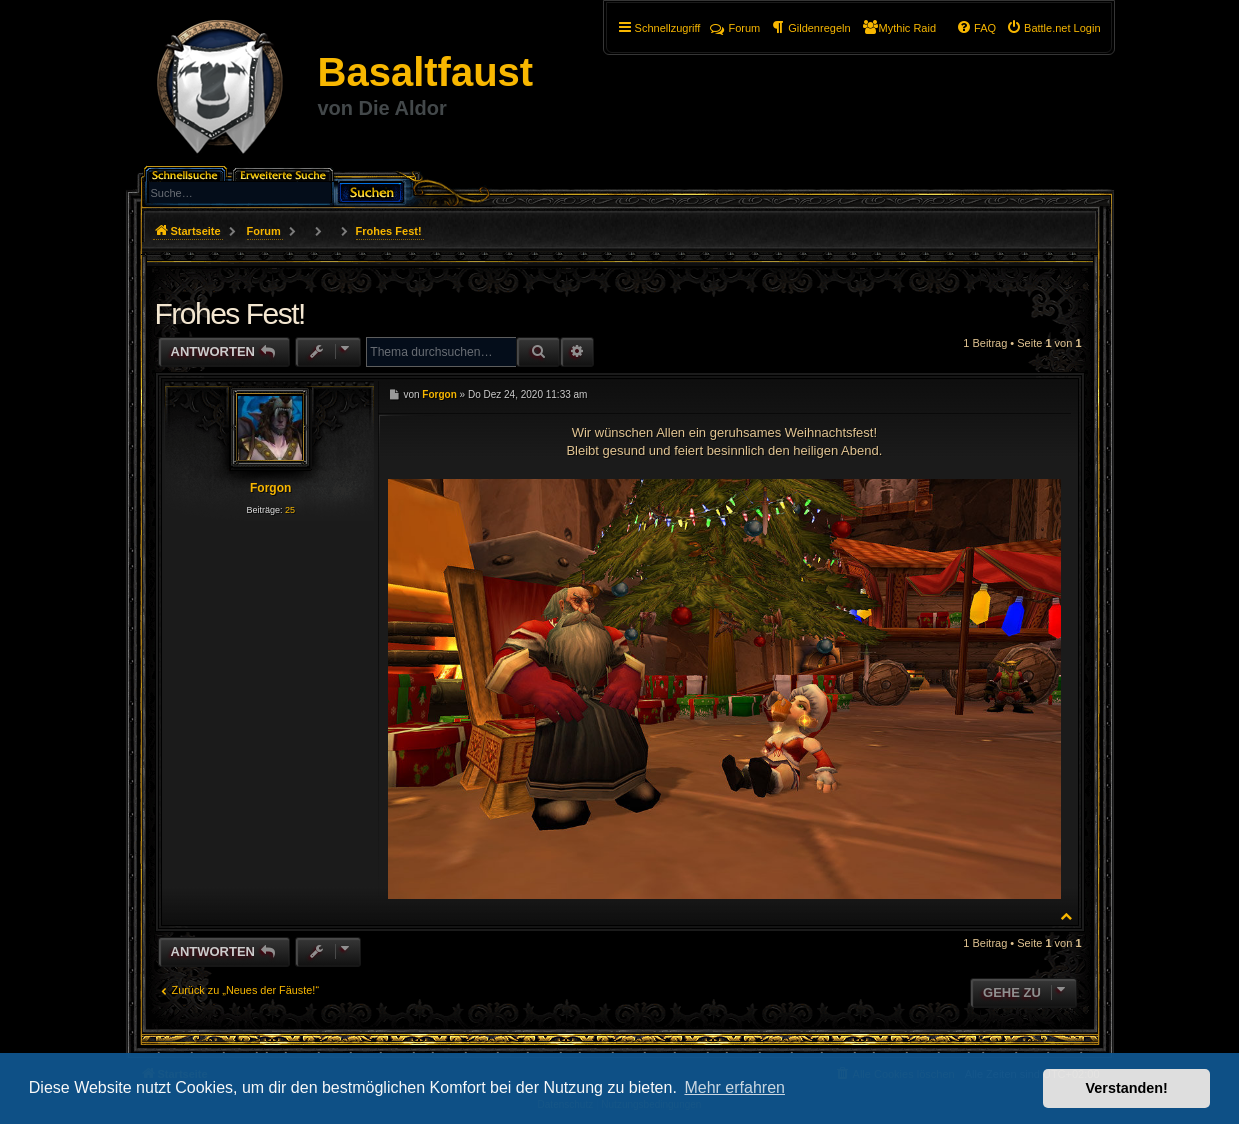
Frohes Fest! (389, 231)
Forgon (270, 488)
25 (290, 510)
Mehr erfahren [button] (734, 1087)
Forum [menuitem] (735, 28)
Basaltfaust (426, 72)
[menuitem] (1053, 28)
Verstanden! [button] (1127, 1088)
